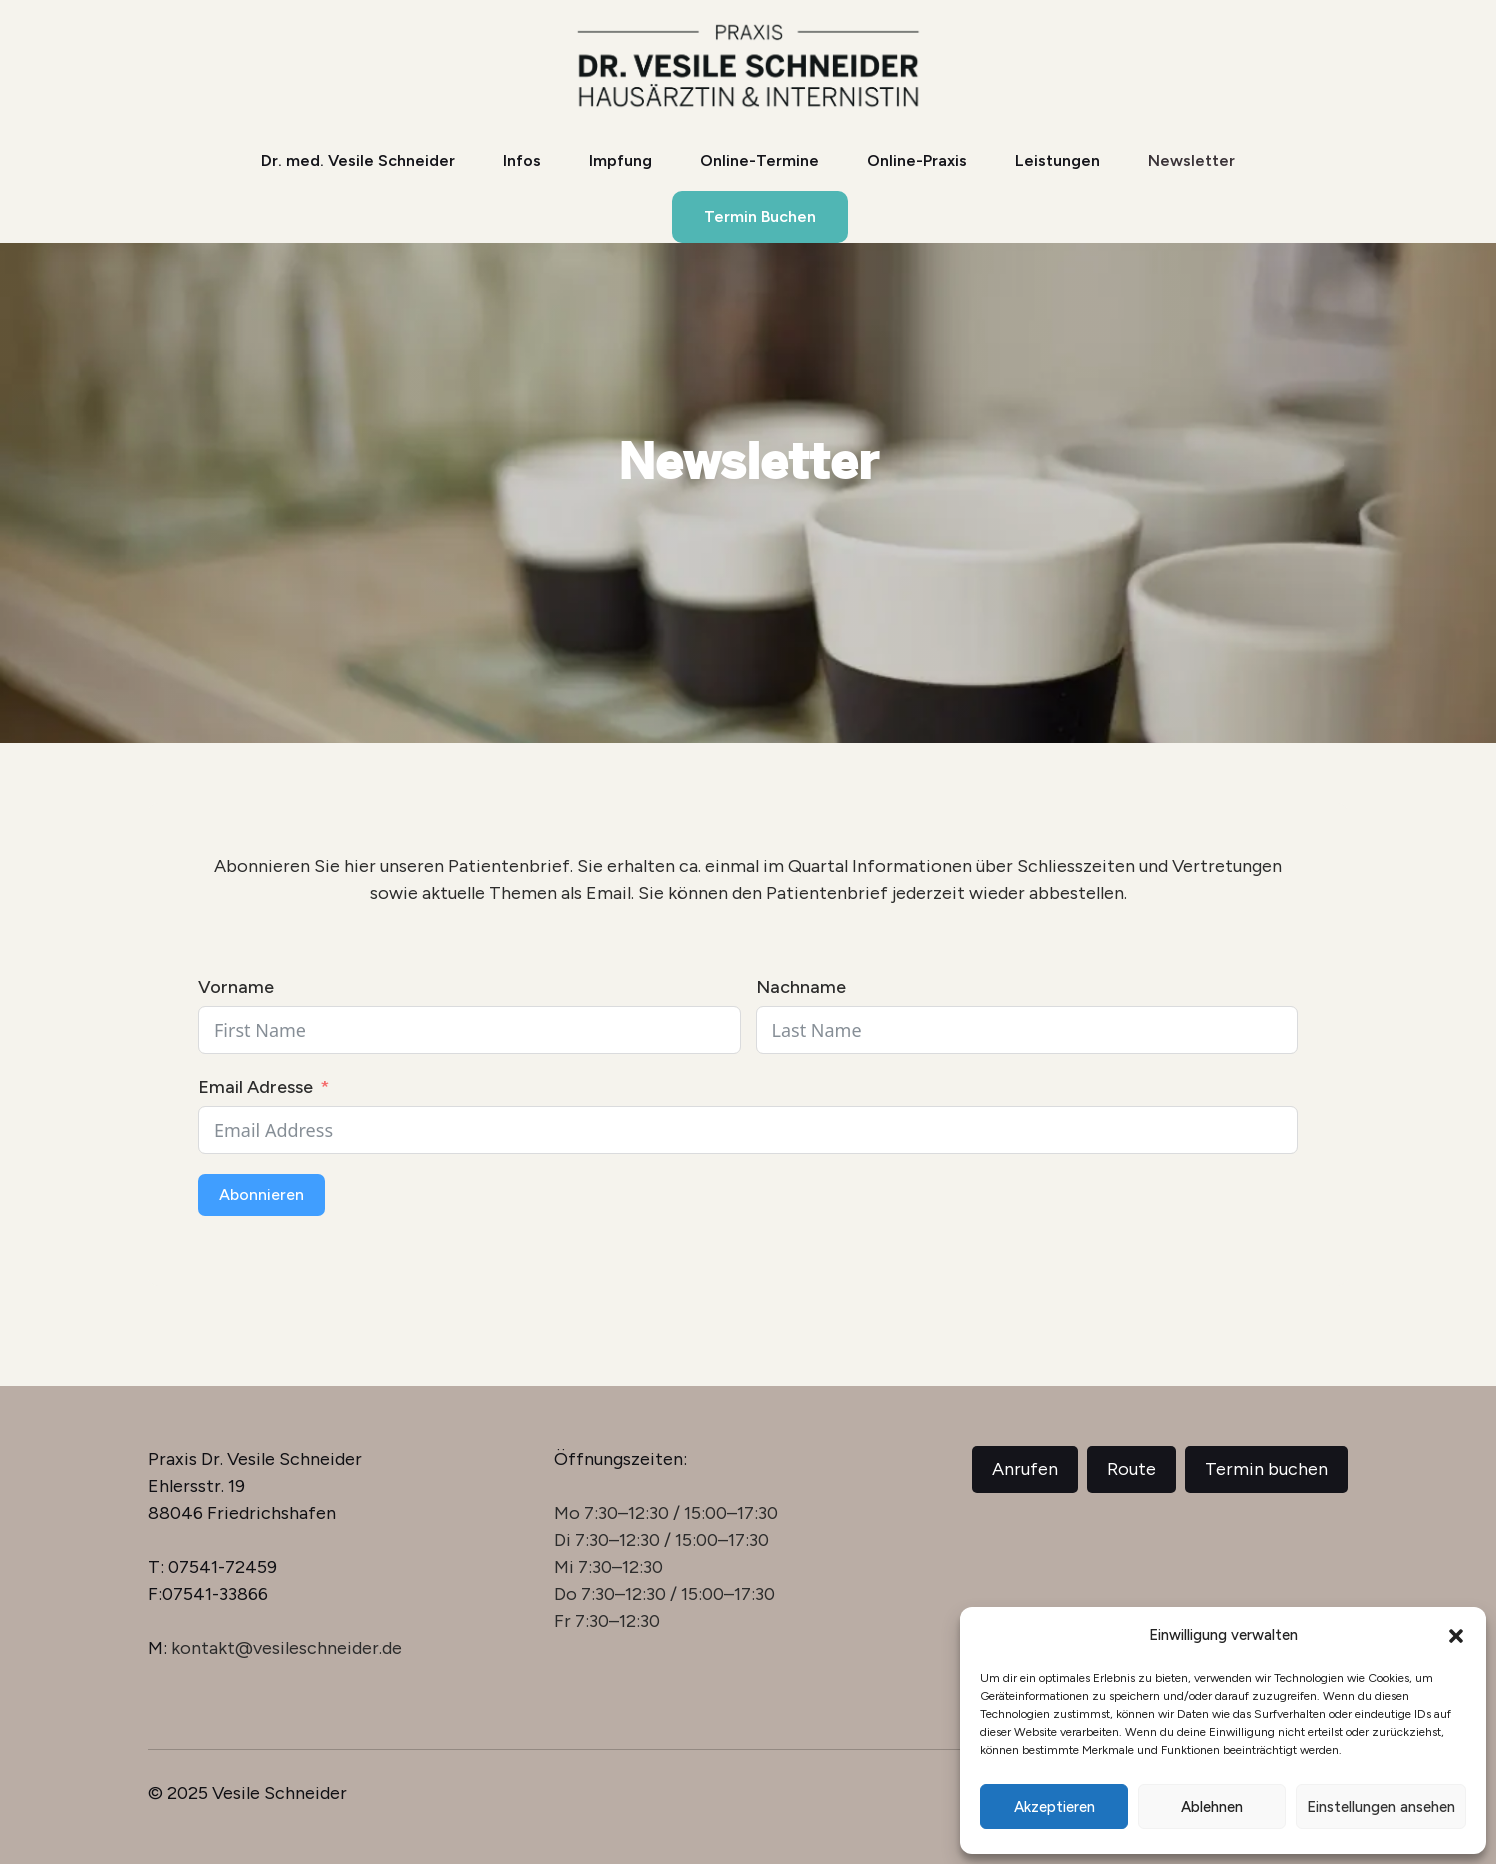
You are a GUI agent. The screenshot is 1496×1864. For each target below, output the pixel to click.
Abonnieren (261, 1194)
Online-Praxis (917, 160)
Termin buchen (1266, 1469)
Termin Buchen (760, 216)
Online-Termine (759, 160)
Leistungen (1057, 160)
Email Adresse (255, 1087)
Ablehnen (1212, 1807)
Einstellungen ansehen (1381, 1807)
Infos (522, 160)
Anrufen (1025, 1469)
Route (1131, 1469)
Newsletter (1191, 160)
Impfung (620, 160)
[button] (1456, 1636)
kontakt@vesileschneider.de (286, 1648)
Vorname (236, 987)
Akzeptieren (1054, 1807)
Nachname (801, 987)
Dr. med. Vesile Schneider (358, 160)
